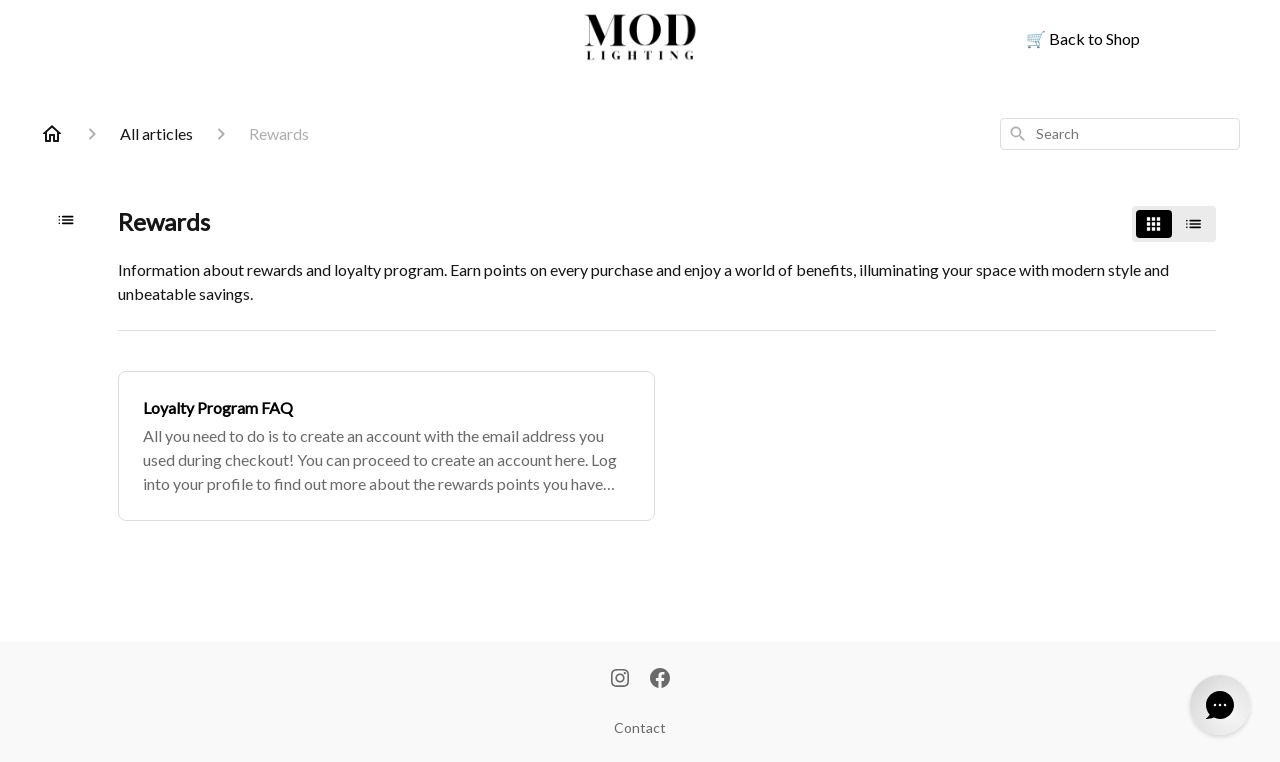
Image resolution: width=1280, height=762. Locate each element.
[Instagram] (620, 680)
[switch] (1174, 224)
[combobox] (1120, 134)
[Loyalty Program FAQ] (386, 446)
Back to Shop (1083, 38)
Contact (640, 727)
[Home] (52, 134)
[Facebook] (660, 680)
